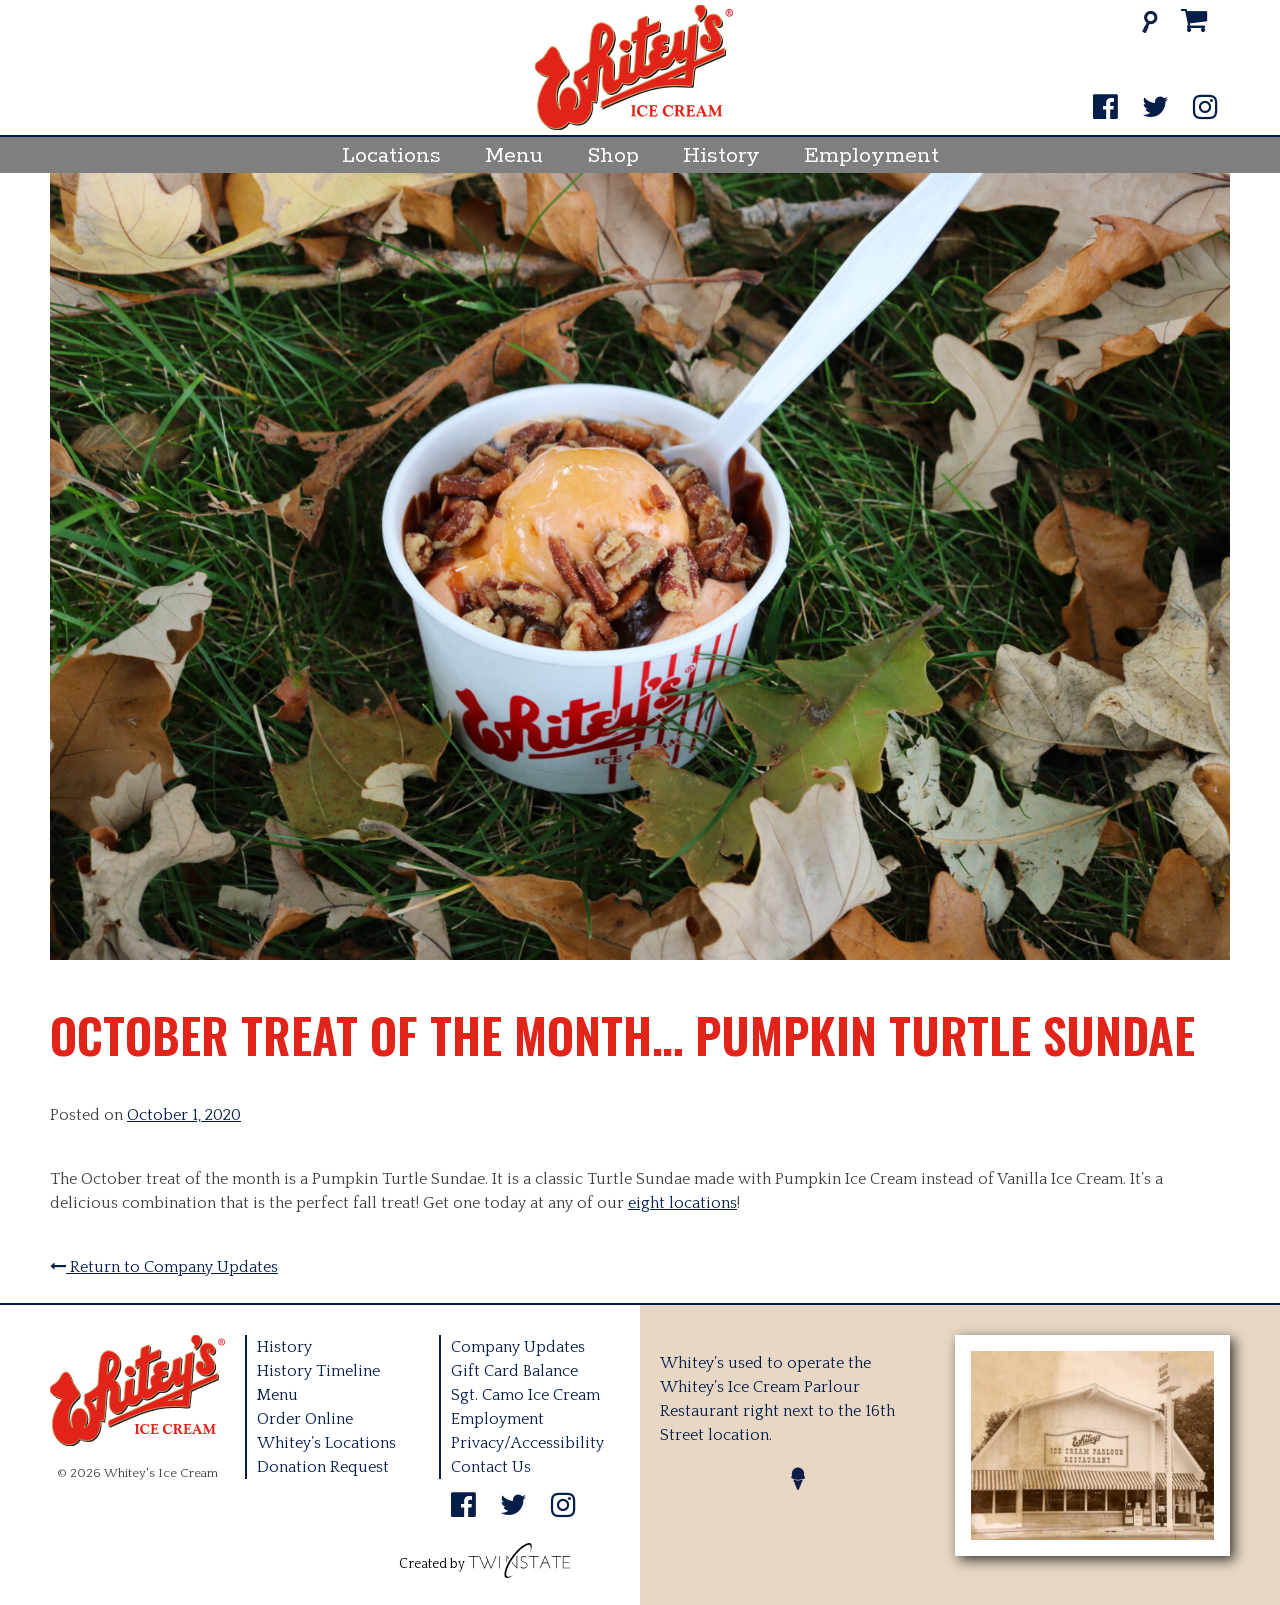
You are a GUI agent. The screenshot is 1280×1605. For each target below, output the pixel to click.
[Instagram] (1205, 108)
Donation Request (323, 1467)
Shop (613, 156)
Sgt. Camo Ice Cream (525, 1395)
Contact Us (491, 1467)
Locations (391, 156)
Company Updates (518, 1347)
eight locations (682, 1203)
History (721, 156)
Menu (514, 156)
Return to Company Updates (164, 1267)
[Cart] (1194, 21)
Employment (871, 156)
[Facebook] (1105, 108)
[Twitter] (1155, 108)
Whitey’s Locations (326, 1443)
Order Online (305, 1419)
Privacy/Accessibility (527, 1443)
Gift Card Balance (514, 1371)
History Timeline (318, 1371)
